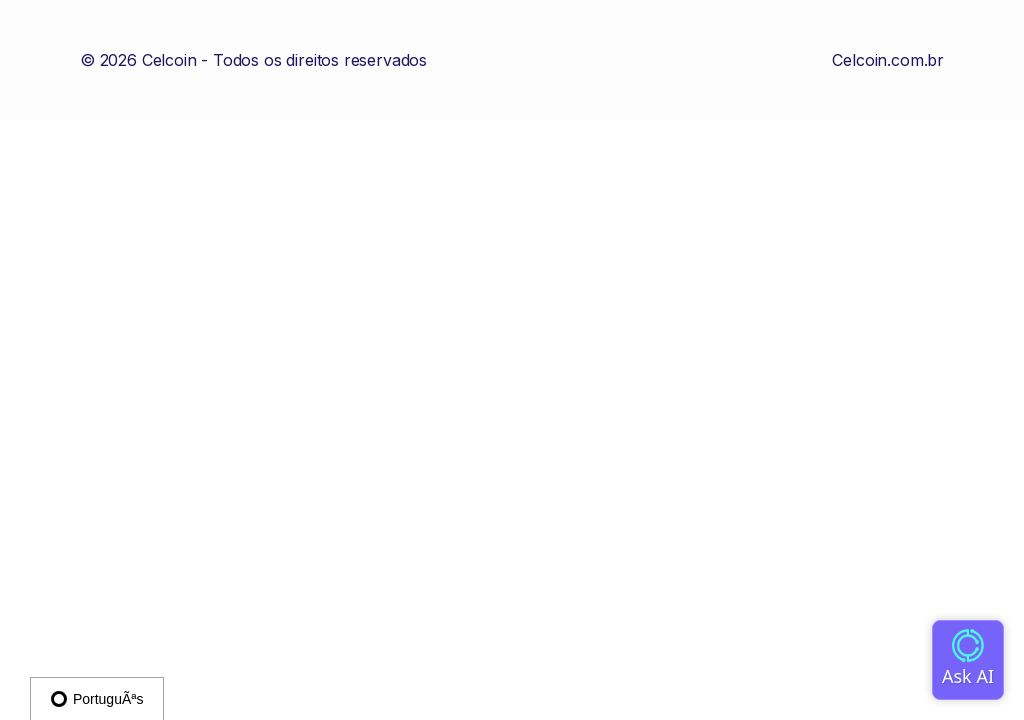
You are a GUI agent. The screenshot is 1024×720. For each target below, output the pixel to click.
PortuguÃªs (97, 699)
